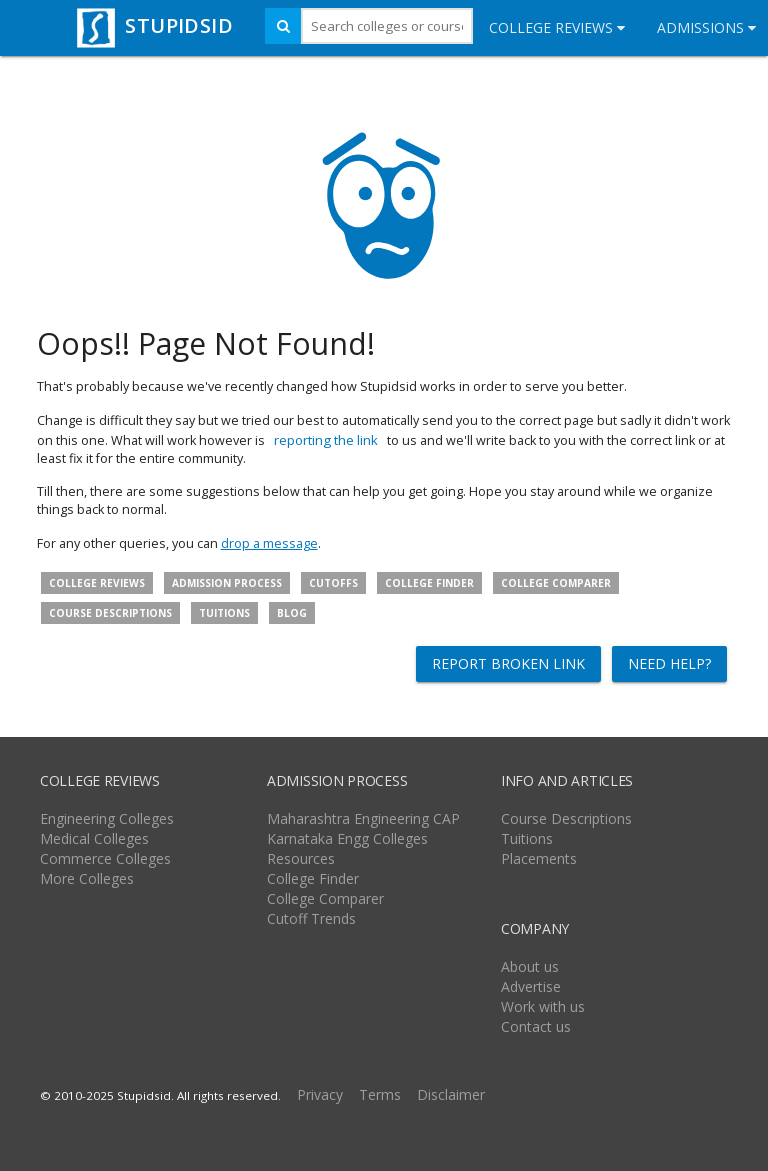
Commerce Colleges (105, 858)
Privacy (320, 1094)
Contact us (536, 1026)
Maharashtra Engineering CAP (363, 818)
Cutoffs (333, 583)
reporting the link (326, 440)
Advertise (531, 986)
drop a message (269, 543)
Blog (292, 613)
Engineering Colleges (107, 818)
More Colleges (87, 878)
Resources (301, 858)
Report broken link (508, 663)
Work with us (543, 1006)
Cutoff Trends (311, 918)
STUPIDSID (152, 25)
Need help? (669, 663)
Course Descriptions (566, 818)
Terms (380, 1094)
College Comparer (556, 583)
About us (530, 966)
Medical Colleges (94, 838)
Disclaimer (451, 1094)
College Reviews (557, 27)
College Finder (429, 583)
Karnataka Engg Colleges (347, 838)
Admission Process (227, 583)
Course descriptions (110, 613)
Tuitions (224, 613)
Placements (539, 858)
